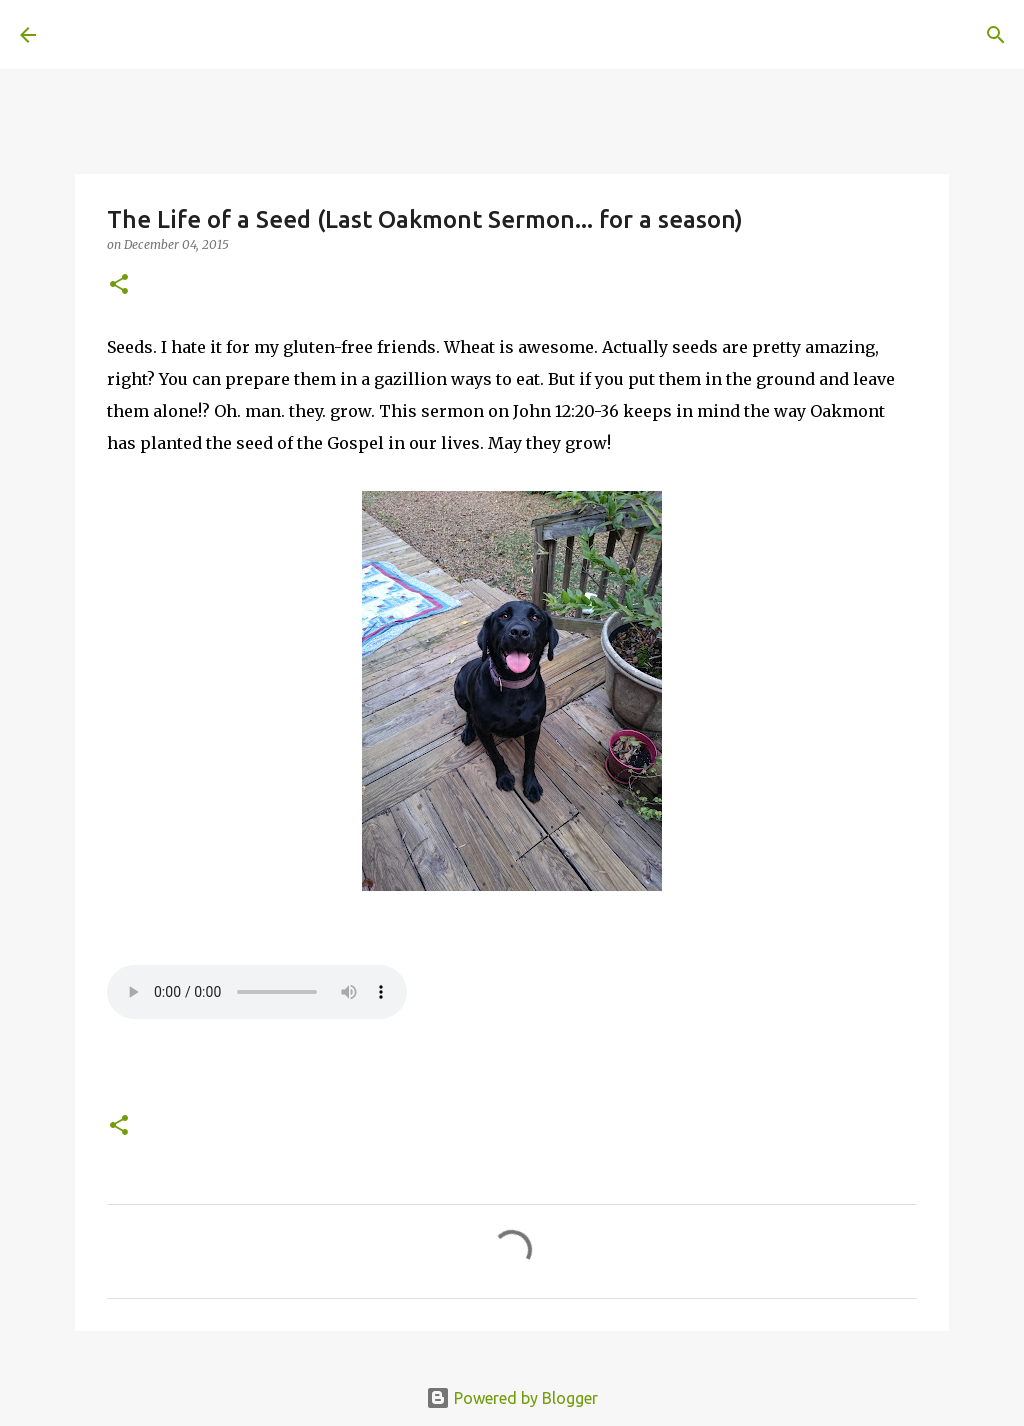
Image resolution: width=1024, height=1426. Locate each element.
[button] (119, 285)
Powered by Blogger (512, 1398)
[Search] (336, 35)
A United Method (182, 34)
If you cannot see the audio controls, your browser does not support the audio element (257, 992)
